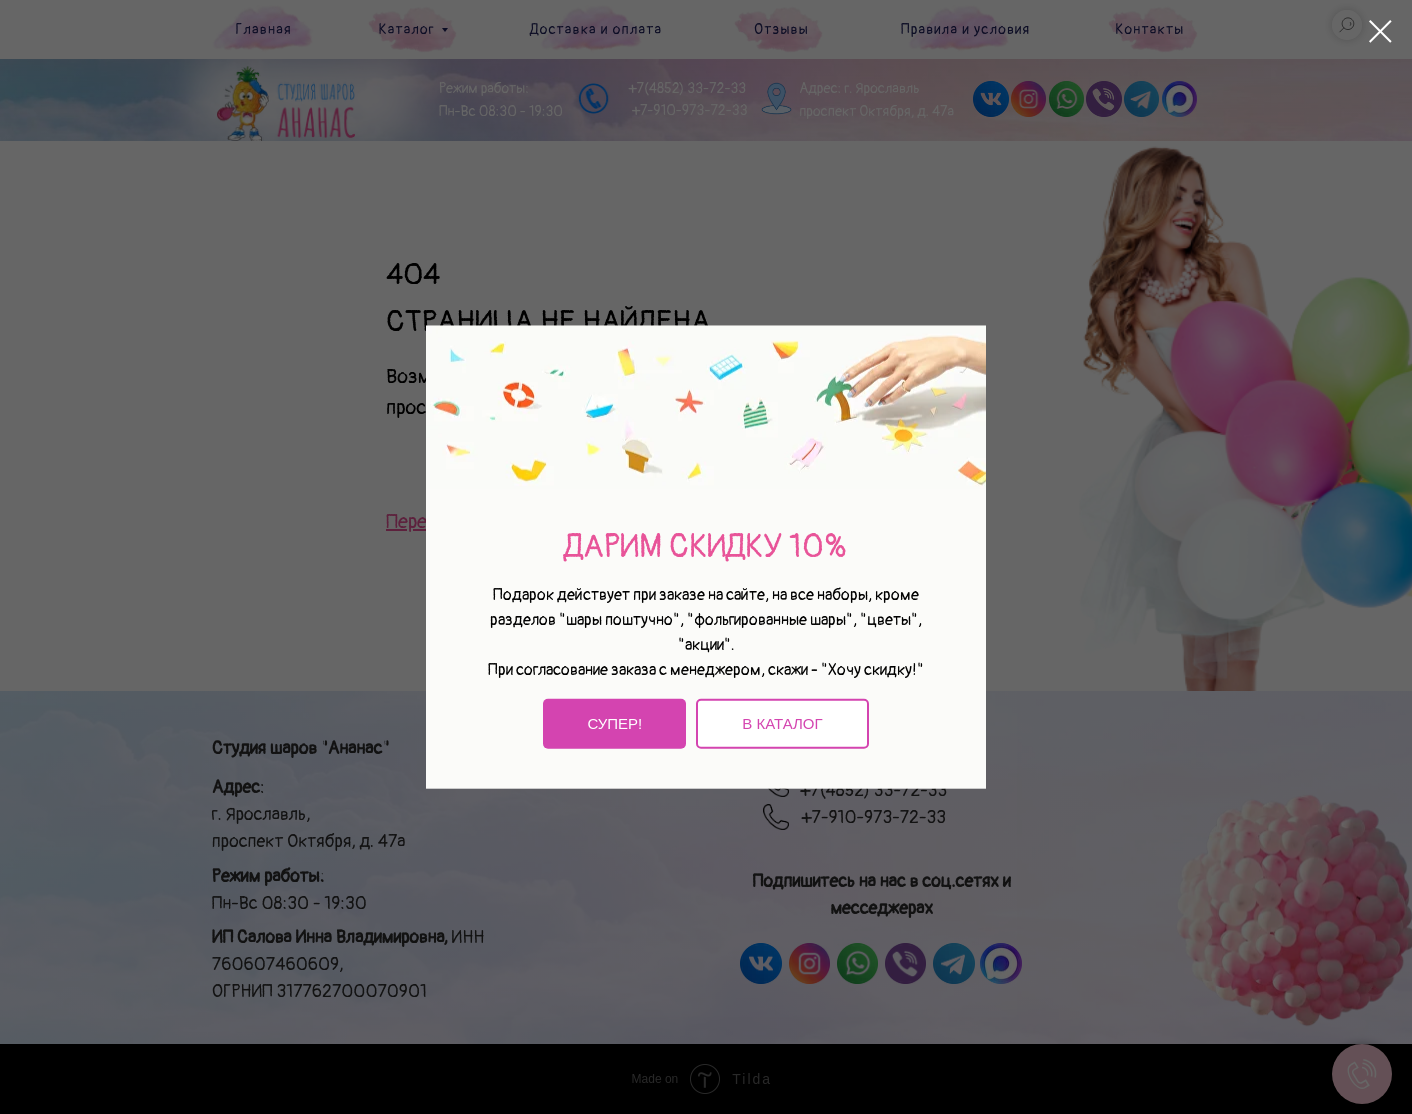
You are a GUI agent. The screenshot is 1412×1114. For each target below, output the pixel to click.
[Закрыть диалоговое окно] (1380, 31)
